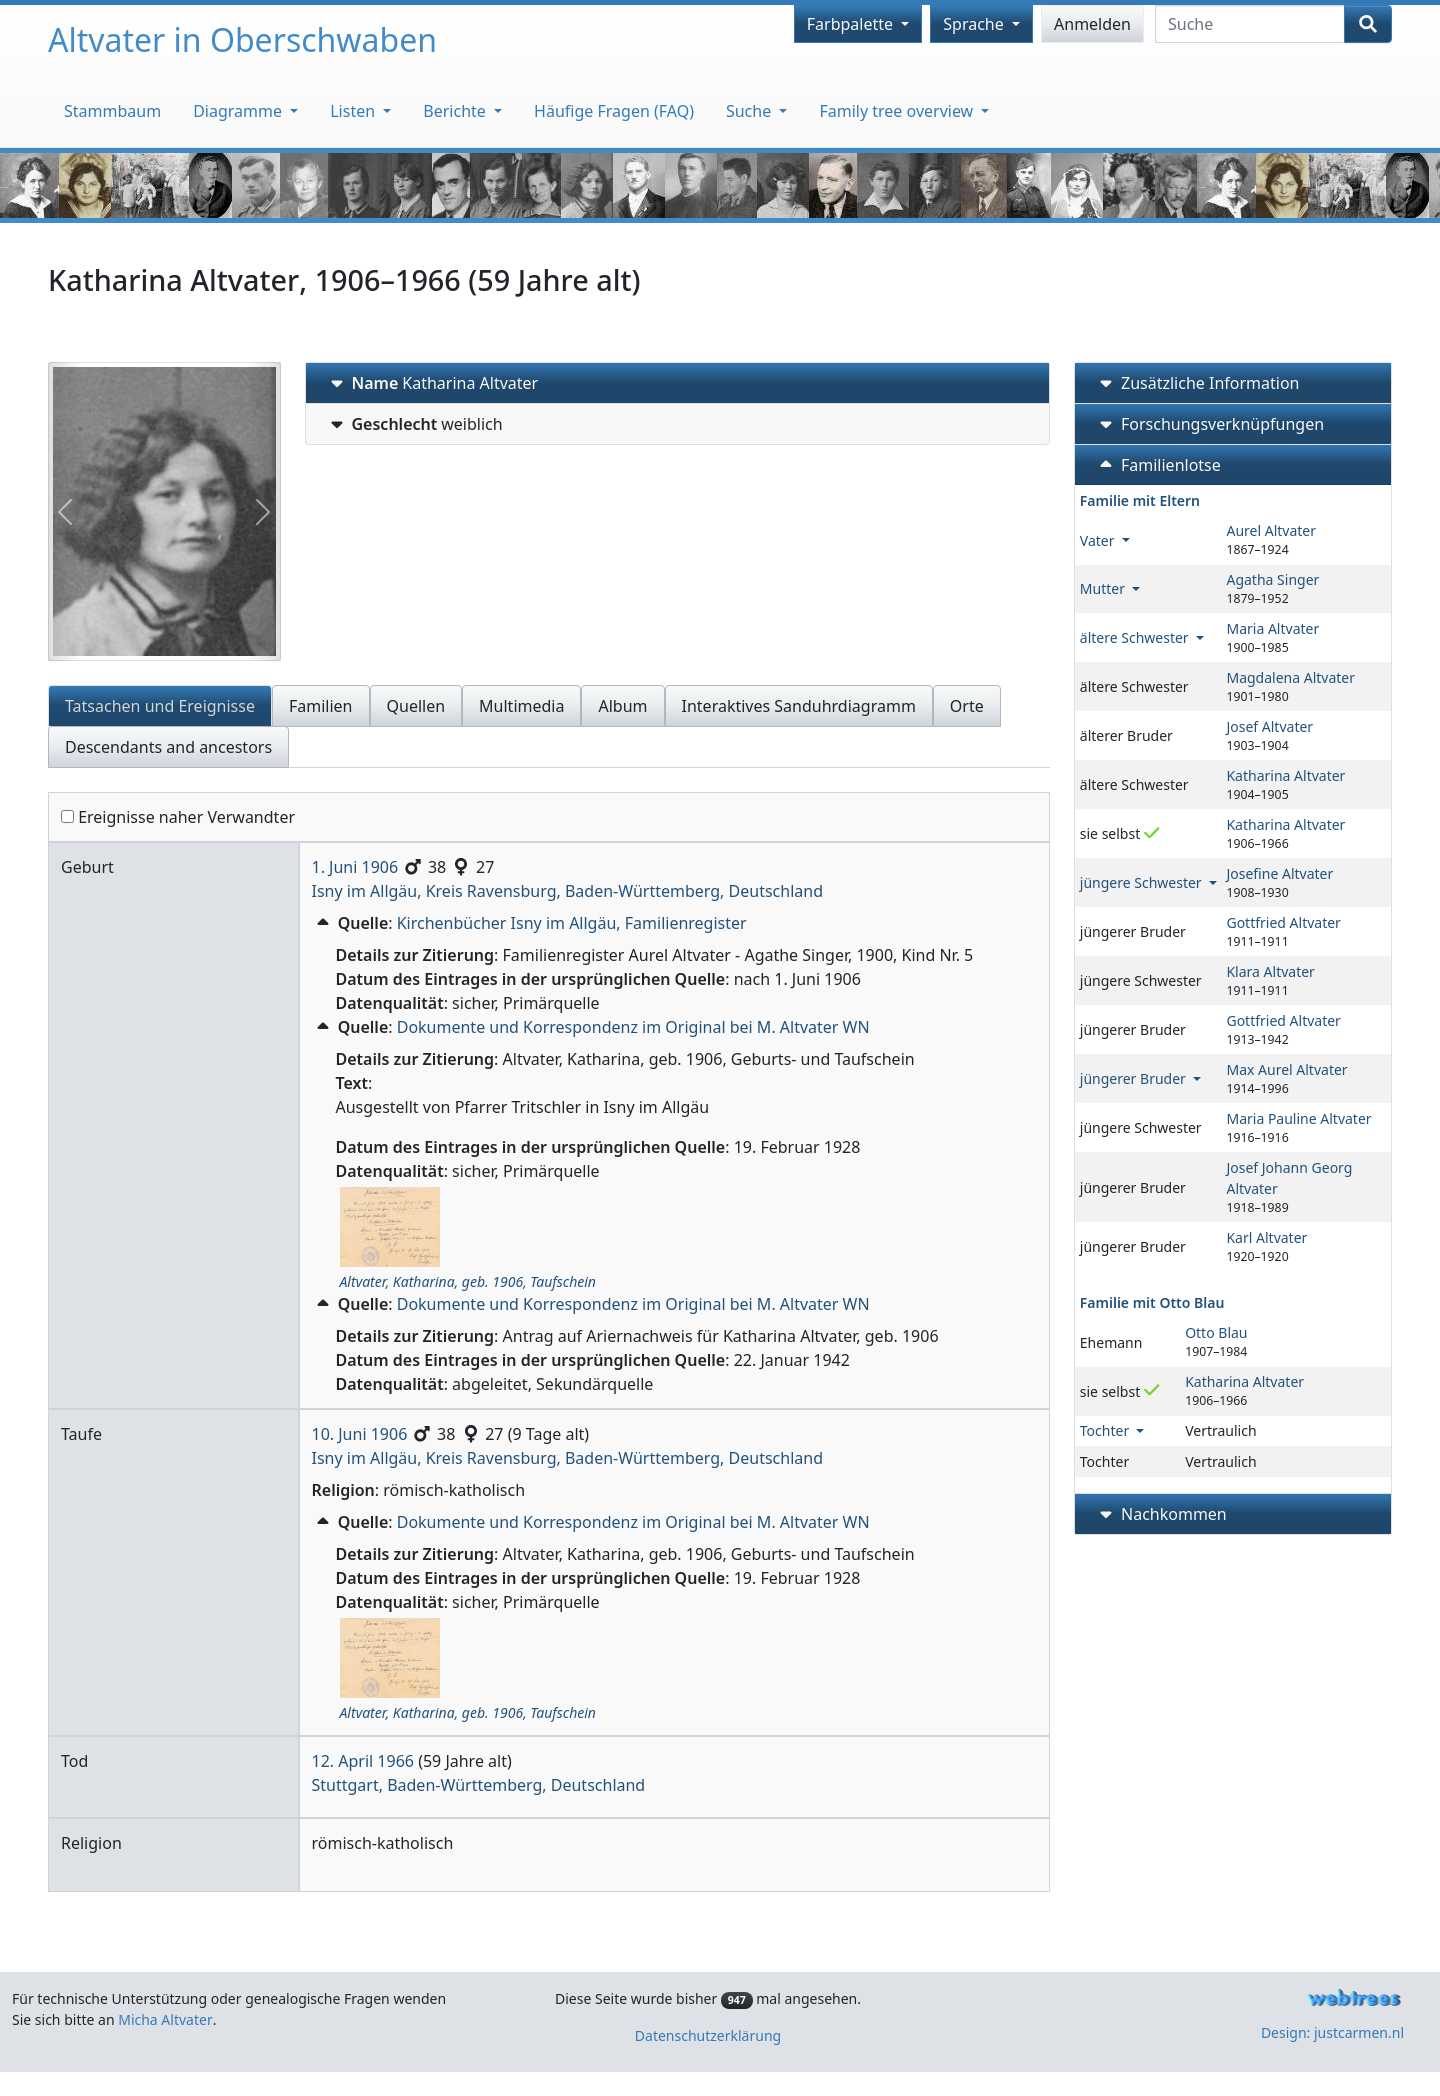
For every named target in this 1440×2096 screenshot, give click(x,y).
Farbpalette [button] (852, 24)
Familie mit (1152, 1302)
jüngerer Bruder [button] (1135, 1078)
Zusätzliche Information (1197, 383)
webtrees (1354, 1998)
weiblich (414, 424)
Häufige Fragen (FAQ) (614, 111)
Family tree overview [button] (898, 111)
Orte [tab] (967, 706)
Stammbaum (112, 111)
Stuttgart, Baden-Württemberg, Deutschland (479, 1785)
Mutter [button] (1104, 588)
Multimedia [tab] (521, 706)
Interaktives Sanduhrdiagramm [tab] (799, 706)
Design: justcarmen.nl (1332, 2032)
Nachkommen (1161, 1514)
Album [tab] (622, 706)
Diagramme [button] (239, 111)
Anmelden (1092, 24)
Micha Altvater (165, 2019)
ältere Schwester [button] (1136, 637)
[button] (325, 923)
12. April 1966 (363, 1761)
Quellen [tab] (416, 706)
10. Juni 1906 (360, 1434)
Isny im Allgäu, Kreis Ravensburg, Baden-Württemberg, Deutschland (568, 891)
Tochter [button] (1106, 1430)
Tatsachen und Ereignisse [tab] (160, 706)
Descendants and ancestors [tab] (168, 747)
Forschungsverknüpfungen (1209, 424)
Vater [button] (1099, 540)
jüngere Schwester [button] (1143, 882)
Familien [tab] (321, 706)
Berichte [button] (456, 111)
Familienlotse (1158, 465)
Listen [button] (354, 111)
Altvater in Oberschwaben (242, 39)
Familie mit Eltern (1140, 500)
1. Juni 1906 (355, 867)
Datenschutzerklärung (708, 2035)
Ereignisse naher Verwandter (178, 817)
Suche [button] (750, 111)
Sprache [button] (975, 24)
